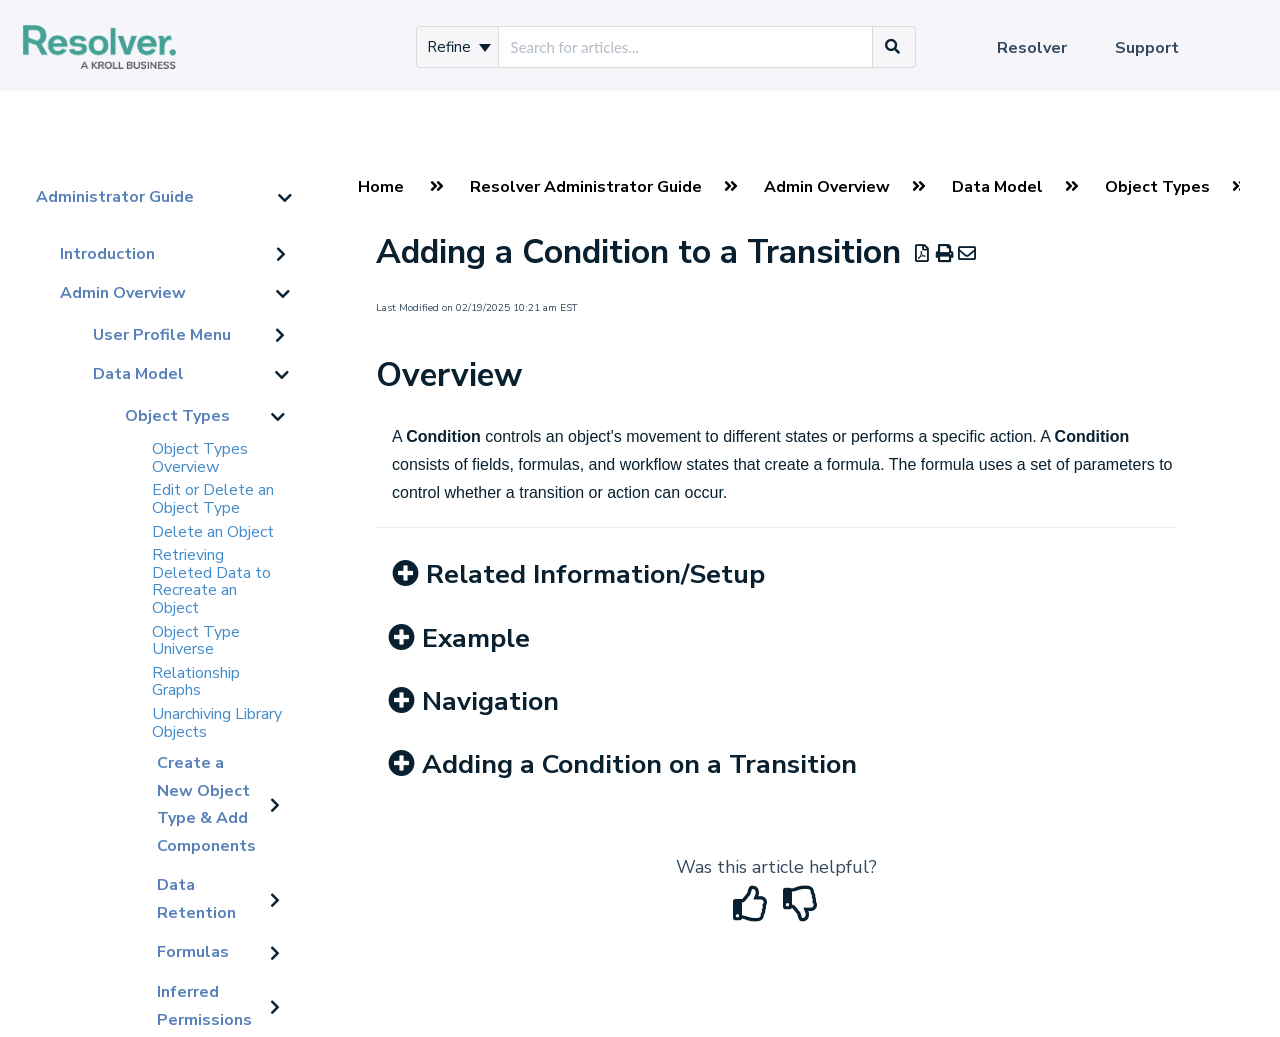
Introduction (107, 254)
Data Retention (196, 899)
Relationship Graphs (196, 682)
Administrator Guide (115, 197)
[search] (685, 47)
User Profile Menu (162, 335)
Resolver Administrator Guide (586, 187)
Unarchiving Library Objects (217, 723)
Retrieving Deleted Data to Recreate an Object (211, 581)
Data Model (138, 374)
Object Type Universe (196, 641)
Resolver (1032, 48)
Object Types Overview (200, 458)
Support (1147, 48)
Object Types (177, 416)
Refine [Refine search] (459, 47)
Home (381, 187)
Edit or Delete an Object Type (213, 499)
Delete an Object (213, 532)
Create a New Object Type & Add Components (206, 804)
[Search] (893, 47)
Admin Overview (123, 293)
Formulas (193, 952)
